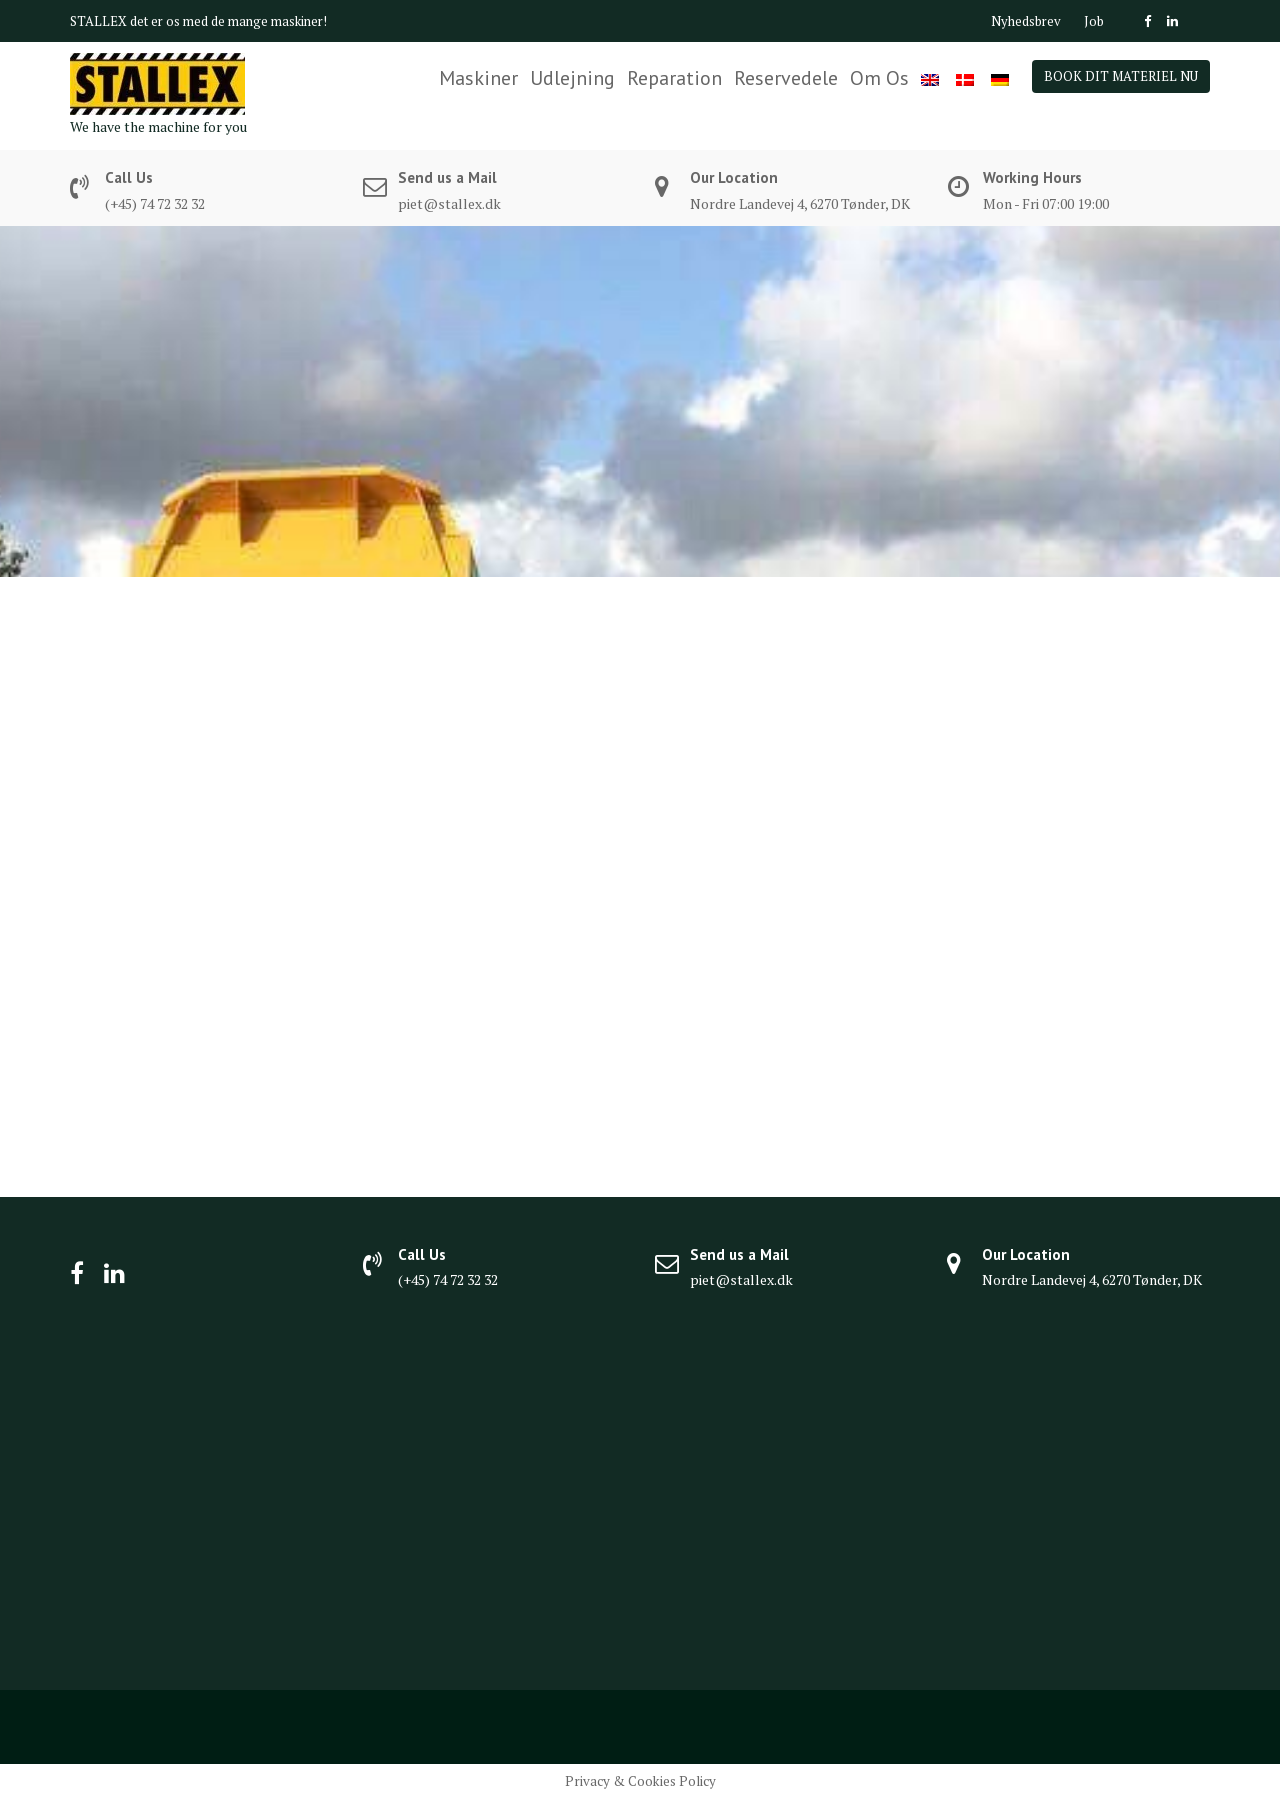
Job (1094, 21)
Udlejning (572, 78)
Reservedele (786, 78)
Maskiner (478, 78)
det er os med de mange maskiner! (228, 21)
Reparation (674, 78)
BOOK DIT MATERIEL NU (1121, 76)
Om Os (879, 78)
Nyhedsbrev (1026, 21)
